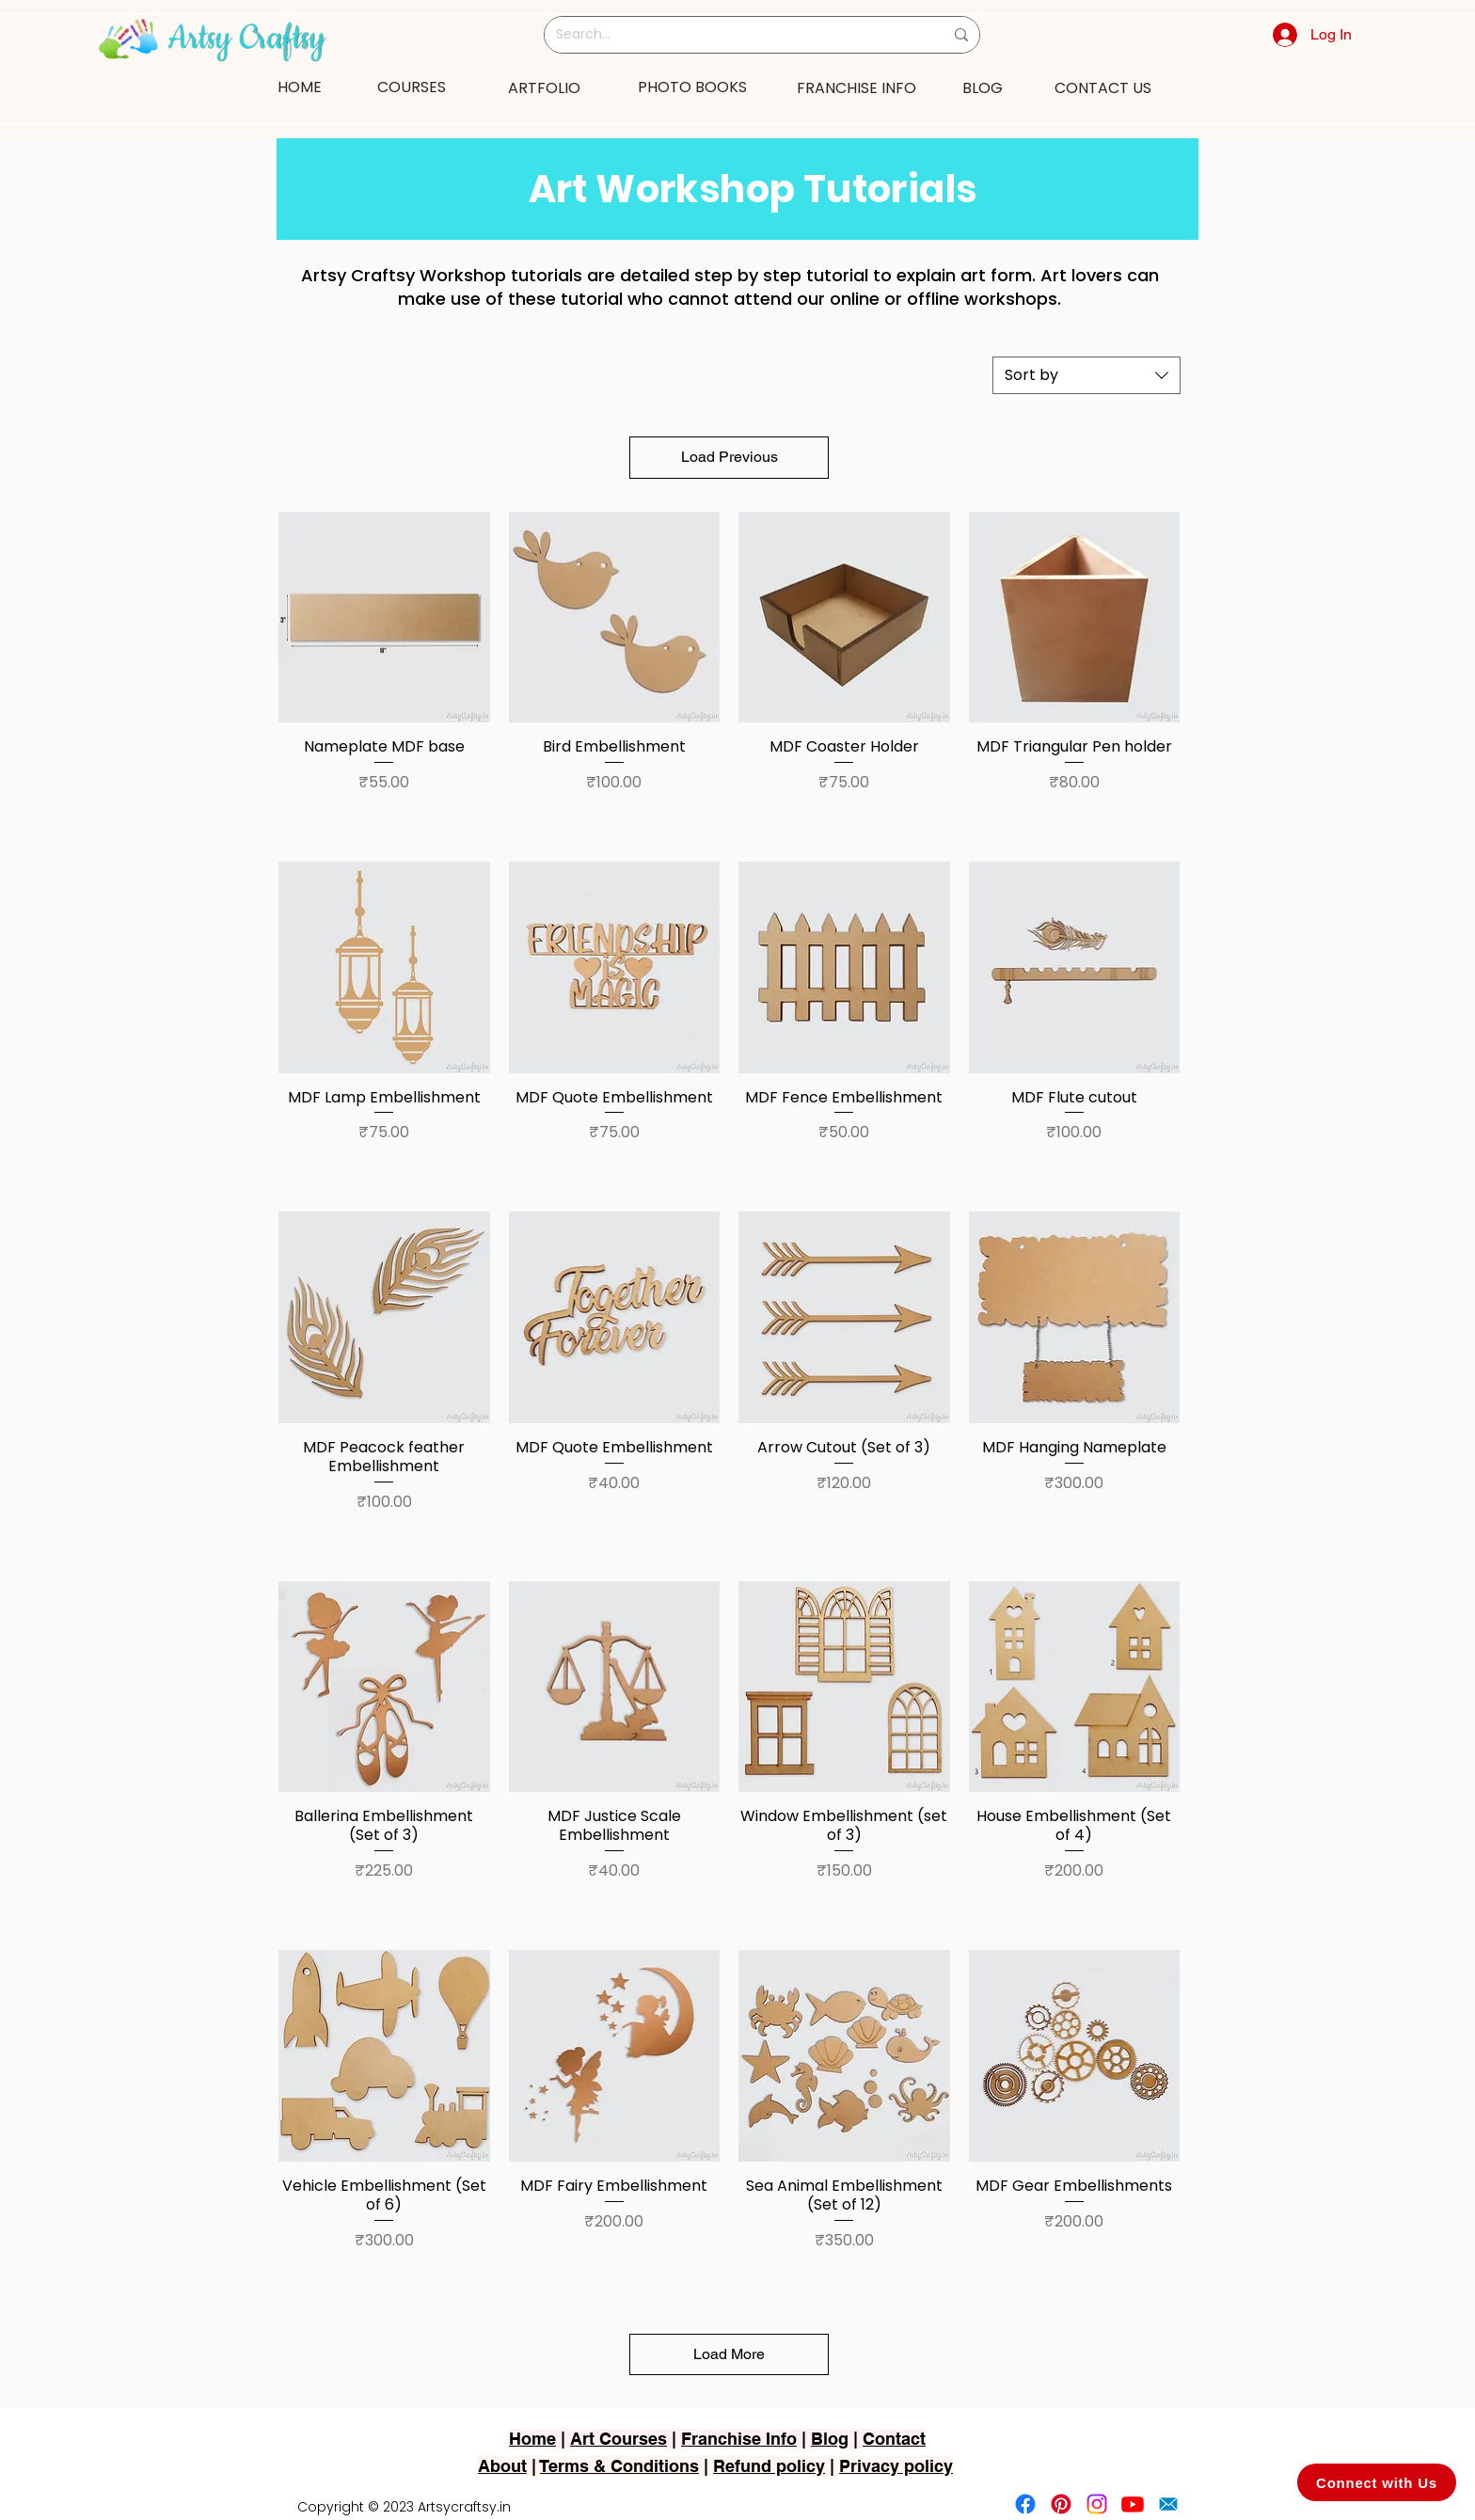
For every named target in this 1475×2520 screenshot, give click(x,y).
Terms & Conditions (619, 2466)
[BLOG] (983, 87)
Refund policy (769, 2466)
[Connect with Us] (1376, 2482)
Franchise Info (739, 2439)
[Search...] (735, 35)
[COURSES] (411, 86)
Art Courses (618, 2439)
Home (532, 2439)
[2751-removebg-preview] (1168, 2504)
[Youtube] (1132, 2504)
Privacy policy (896, 2466)
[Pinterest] (1061, 2504)
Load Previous (729, 457)
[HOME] (299, 86)
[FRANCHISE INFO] (856, 87)
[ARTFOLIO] (544, 87)
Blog (830, 2439)
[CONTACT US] (1102, 87)
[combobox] (1086, 375)
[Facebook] (1025, 2504)
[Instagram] (1097, 2504)
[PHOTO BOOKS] (692, 86)
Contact (894, 2439)
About (502, 2466)
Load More (729, 2354)
